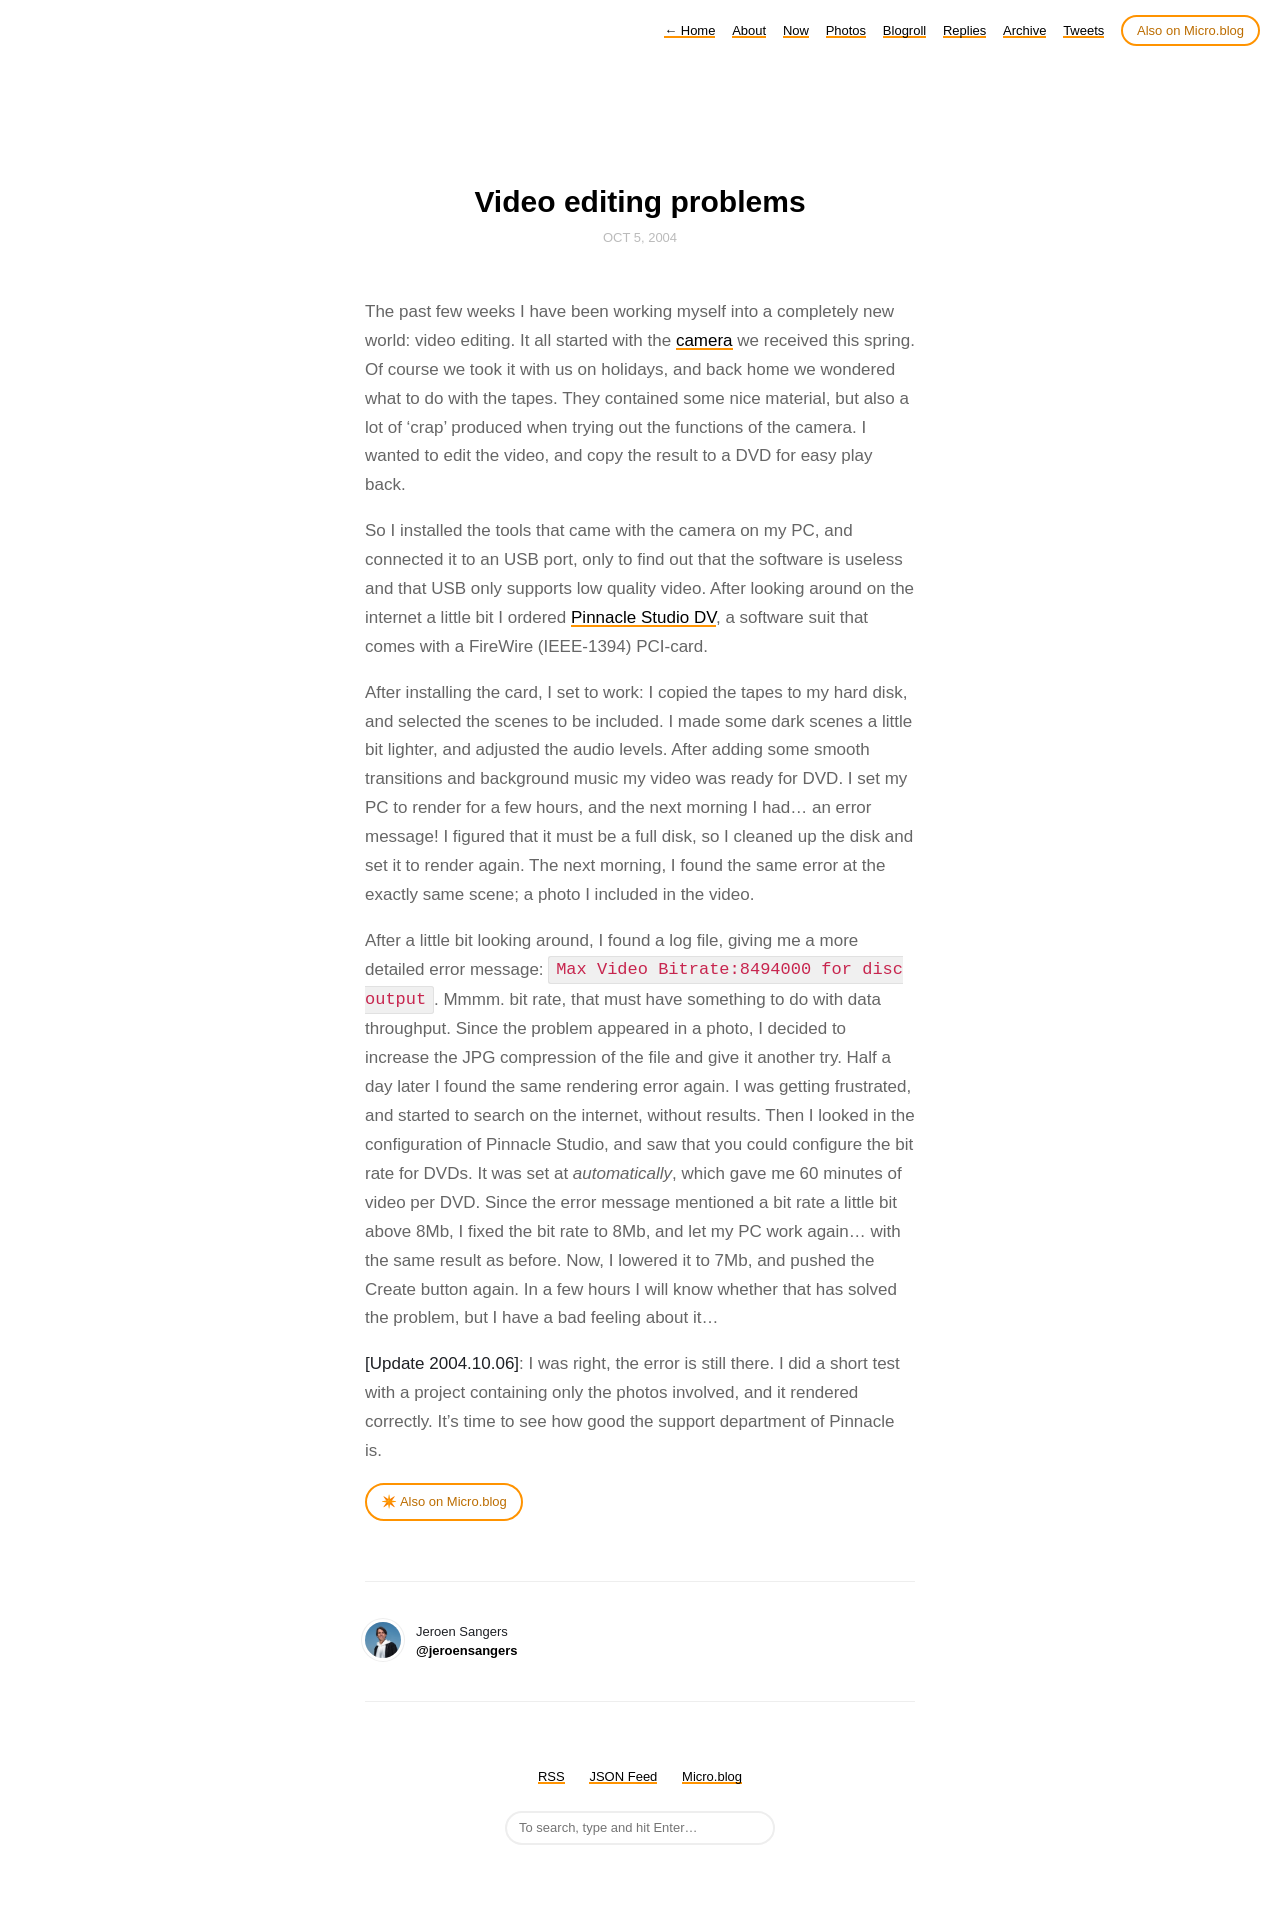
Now (796, 30)
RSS (551, 1776)
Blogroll (904, 30)
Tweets (1083, 30)
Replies (964, 30)
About (749, 30)
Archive (1024, 30)
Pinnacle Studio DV (643, 617)
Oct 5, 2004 (640, 237)
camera (704, 340)
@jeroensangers (467, 1650)
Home (689, 30)
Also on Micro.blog (1190, 30)
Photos (846, 30)
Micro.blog (712, 1776)
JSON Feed (623, 1776)
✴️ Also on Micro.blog (444, 1501)
